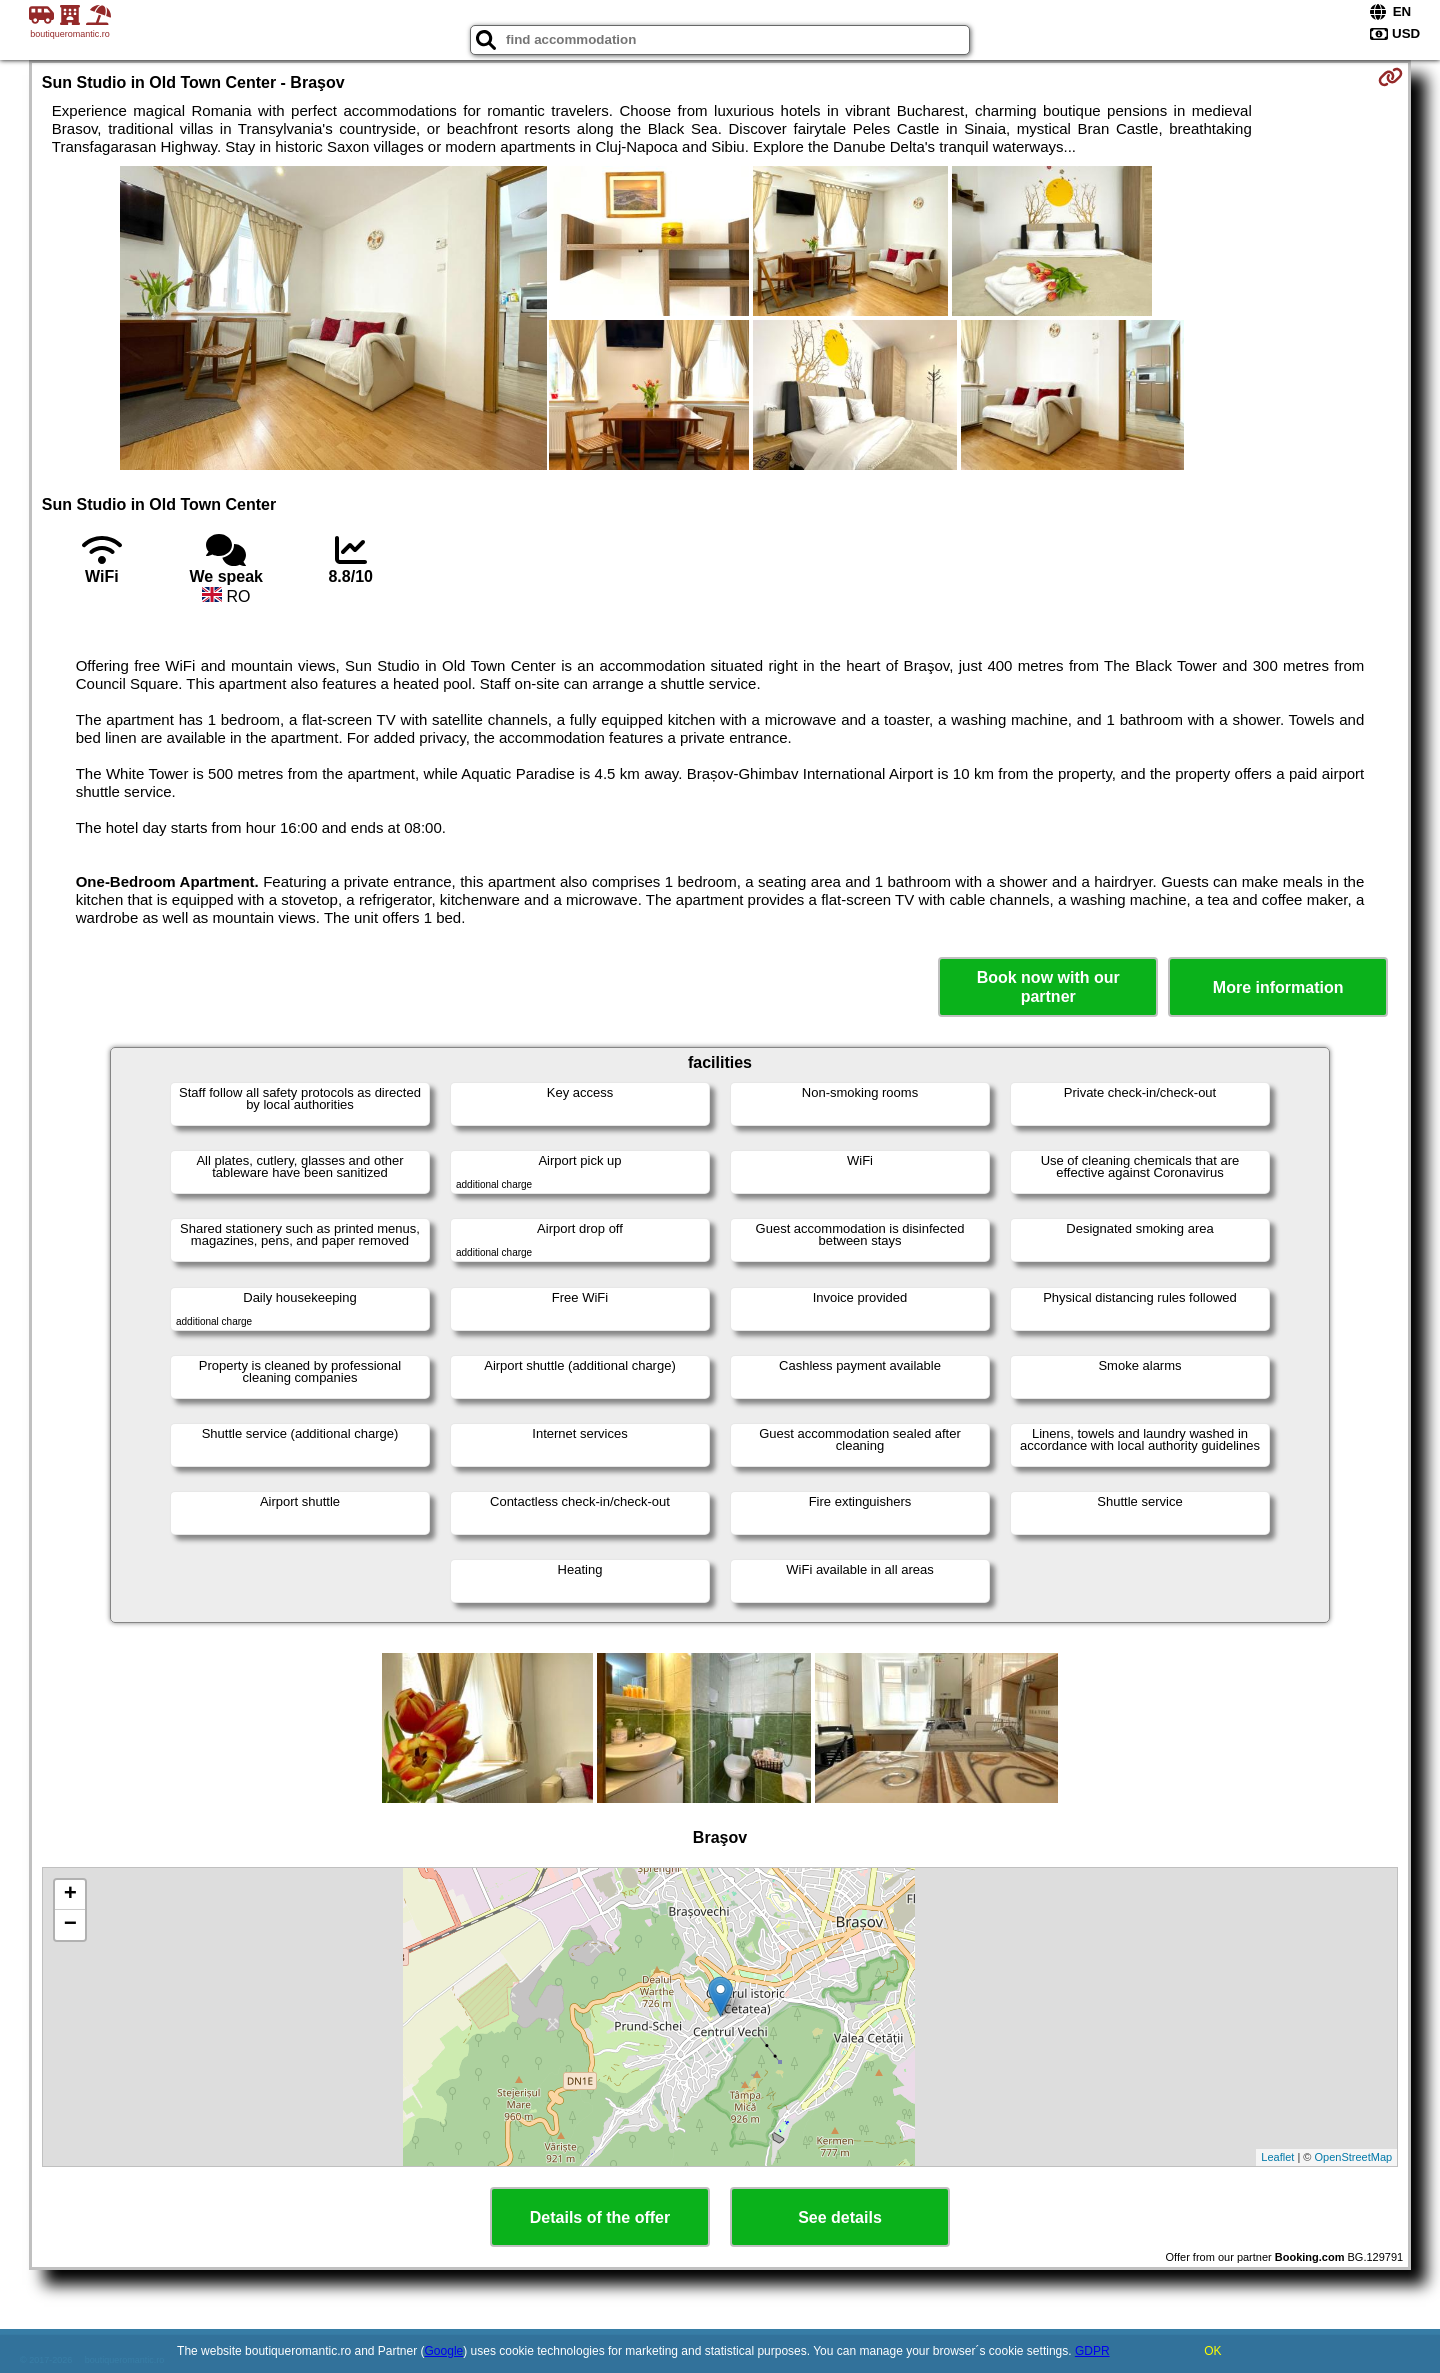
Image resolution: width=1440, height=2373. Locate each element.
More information (1278, 987)
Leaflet (1277, 2157)
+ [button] (70, 1895)
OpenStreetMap (1354, 2157)
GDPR (1092, 2351)
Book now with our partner (1048, 987)
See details (840, 2217)
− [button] (70, 1925)
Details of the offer (600, 2217)
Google (444, 2351)
